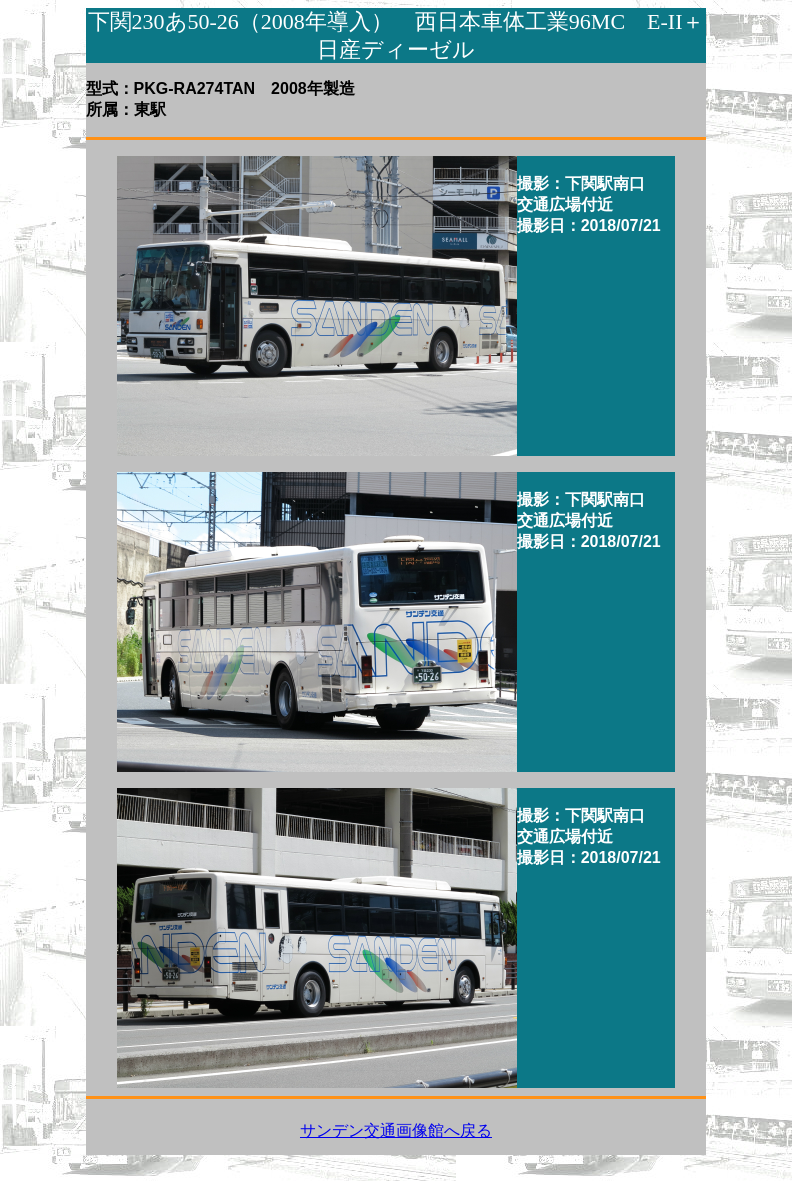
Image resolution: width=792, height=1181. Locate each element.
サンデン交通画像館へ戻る (396, 1130)
